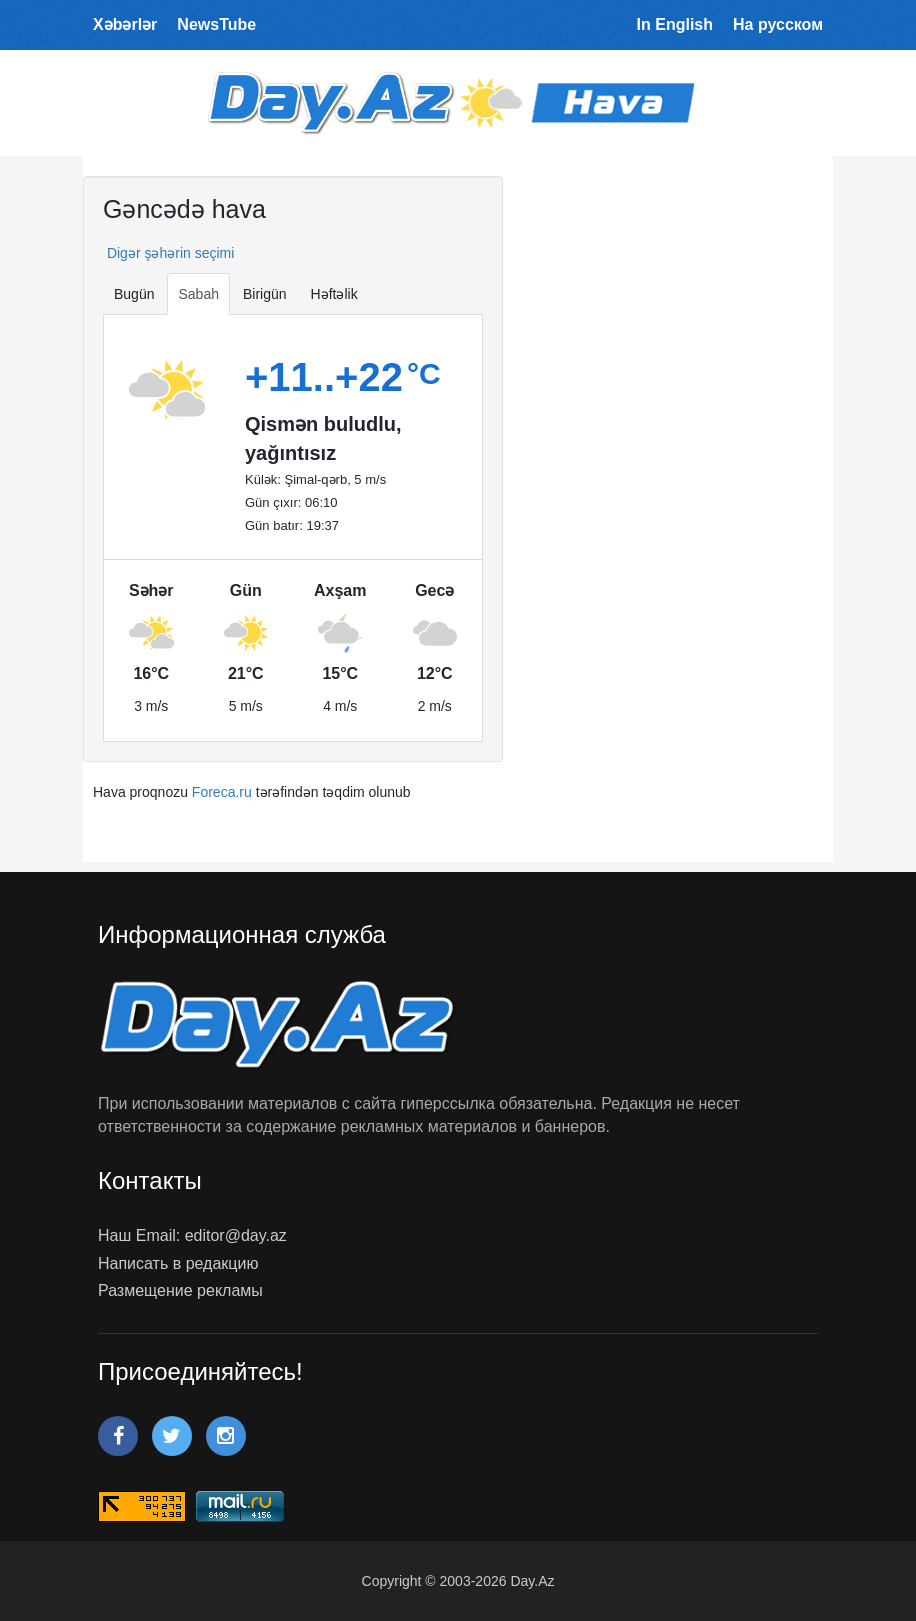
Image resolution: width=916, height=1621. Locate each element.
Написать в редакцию (178, 1263)
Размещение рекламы (180, 1290)
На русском (778, 24)
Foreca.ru (222, 792)
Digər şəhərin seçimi (168, 253)
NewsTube (216, 24)
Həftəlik (334, 294)
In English (675, 24)
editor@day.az (236, 1235)
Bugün (134, 294)
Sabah (198, 294)
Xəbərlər (125, 24)
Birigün (265, 294)
